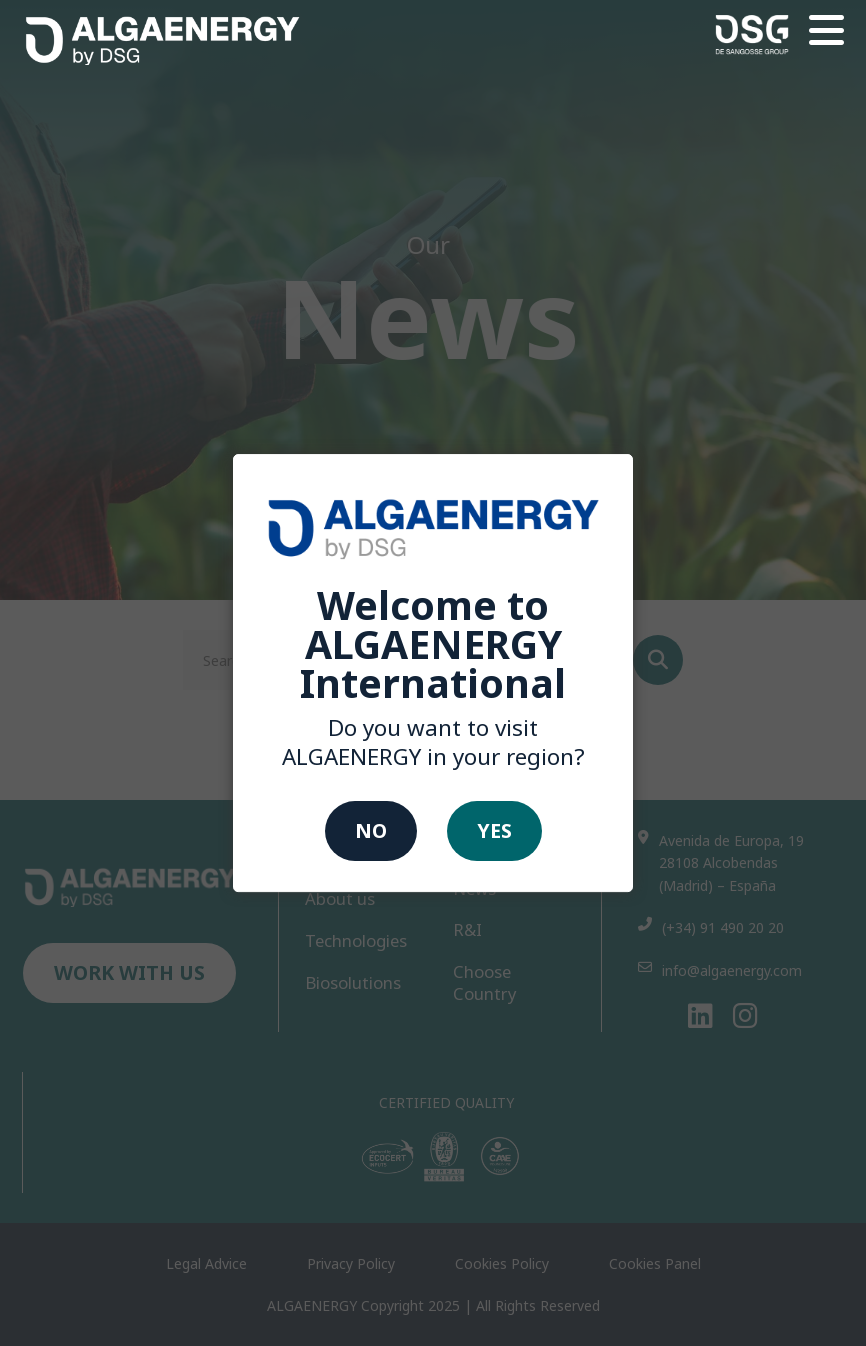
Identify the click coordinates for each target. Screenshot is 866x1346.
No (371, 830)
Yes (494, 830)
